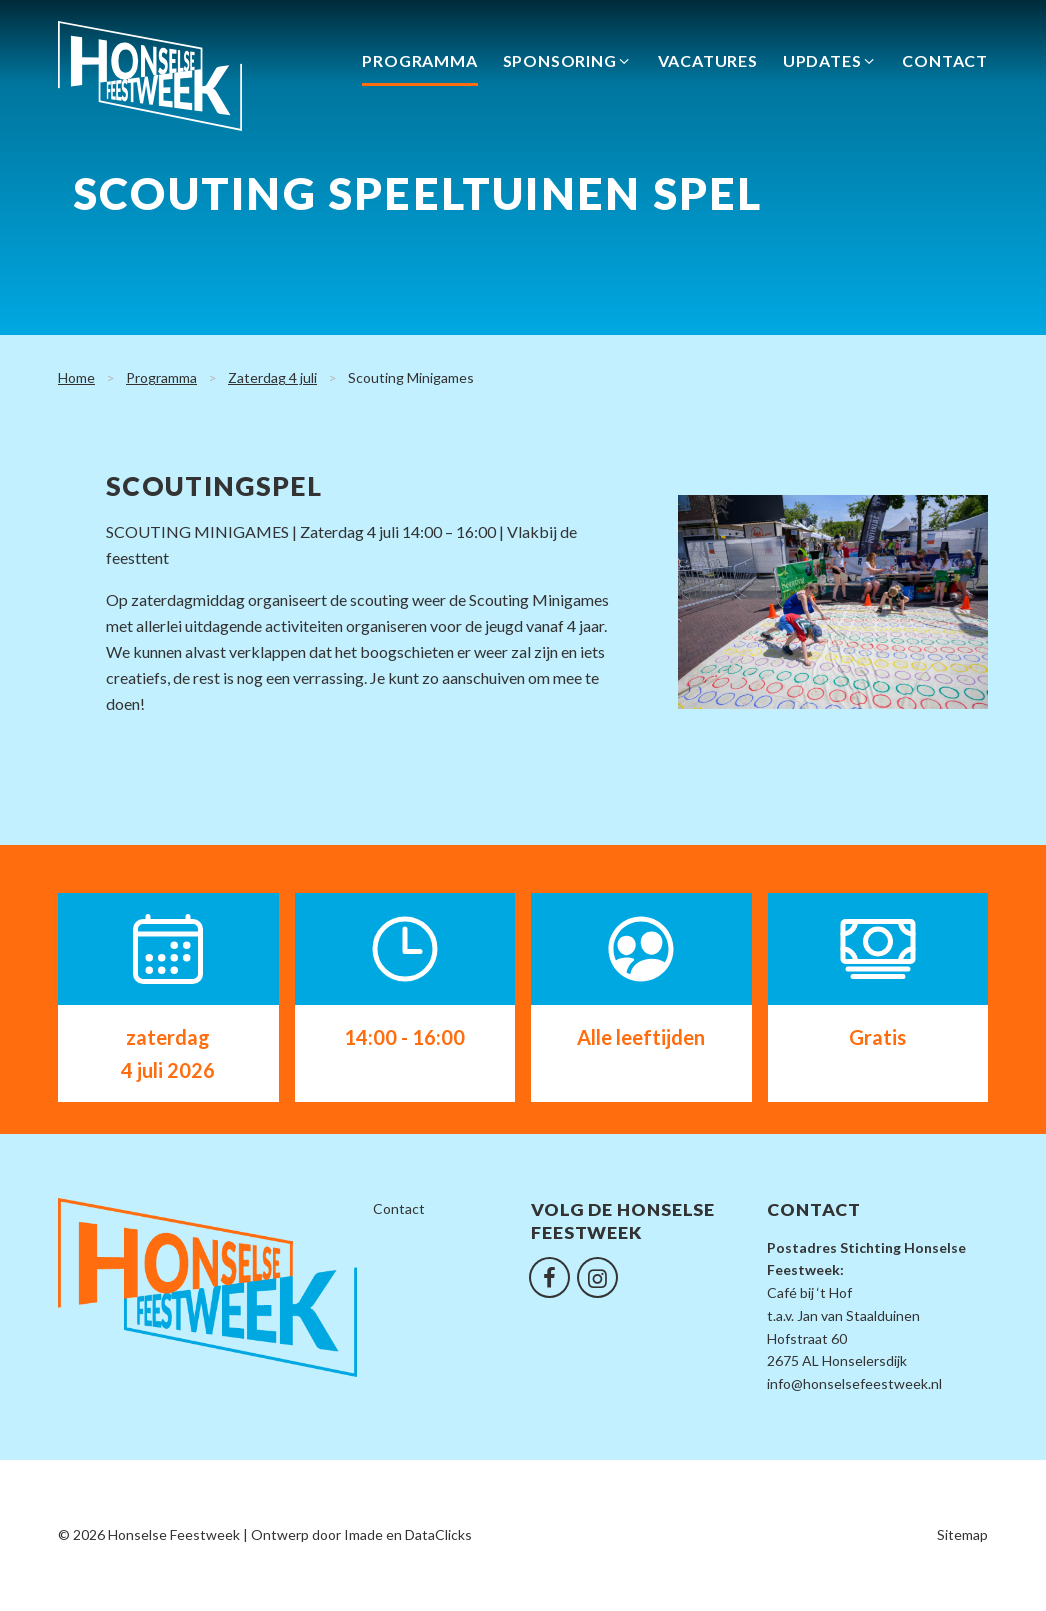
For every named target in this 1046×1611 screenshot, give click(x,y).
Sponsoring (568, 65)
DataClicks (438, 1534)
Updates (830, 65)
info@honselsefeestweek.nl (854, 1383)
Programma (419, 64)
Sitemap (962, 1534)
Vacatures (708, 64)
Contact (945, 64)
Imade (363, 1534)
